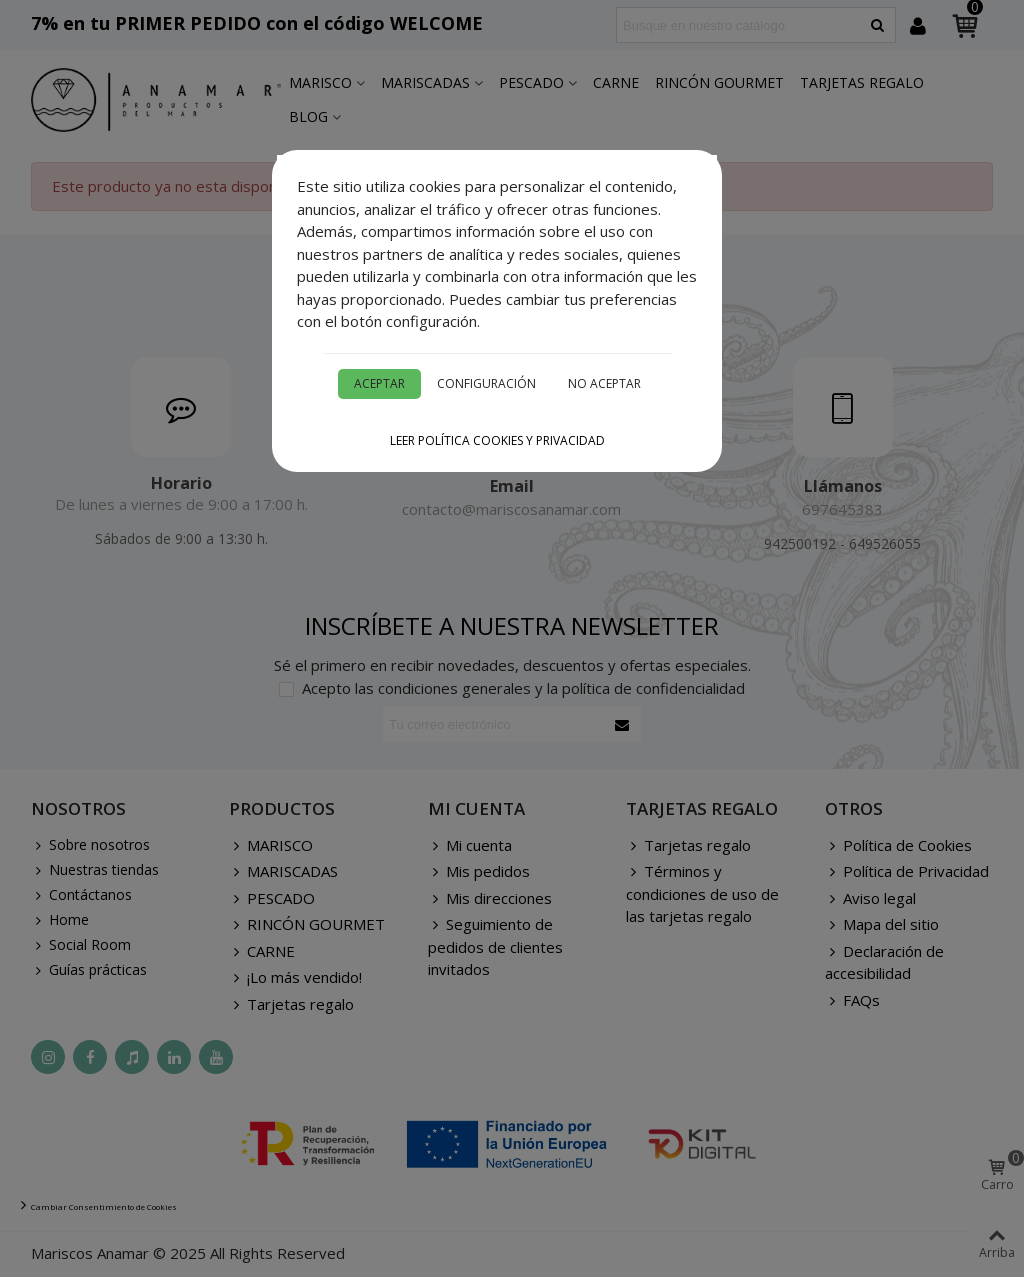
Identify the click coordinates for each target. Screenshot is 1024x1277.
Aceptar (379, 383)
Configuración (486, 383)
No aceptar (604, 383)
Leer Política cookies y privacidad (497, 440)
